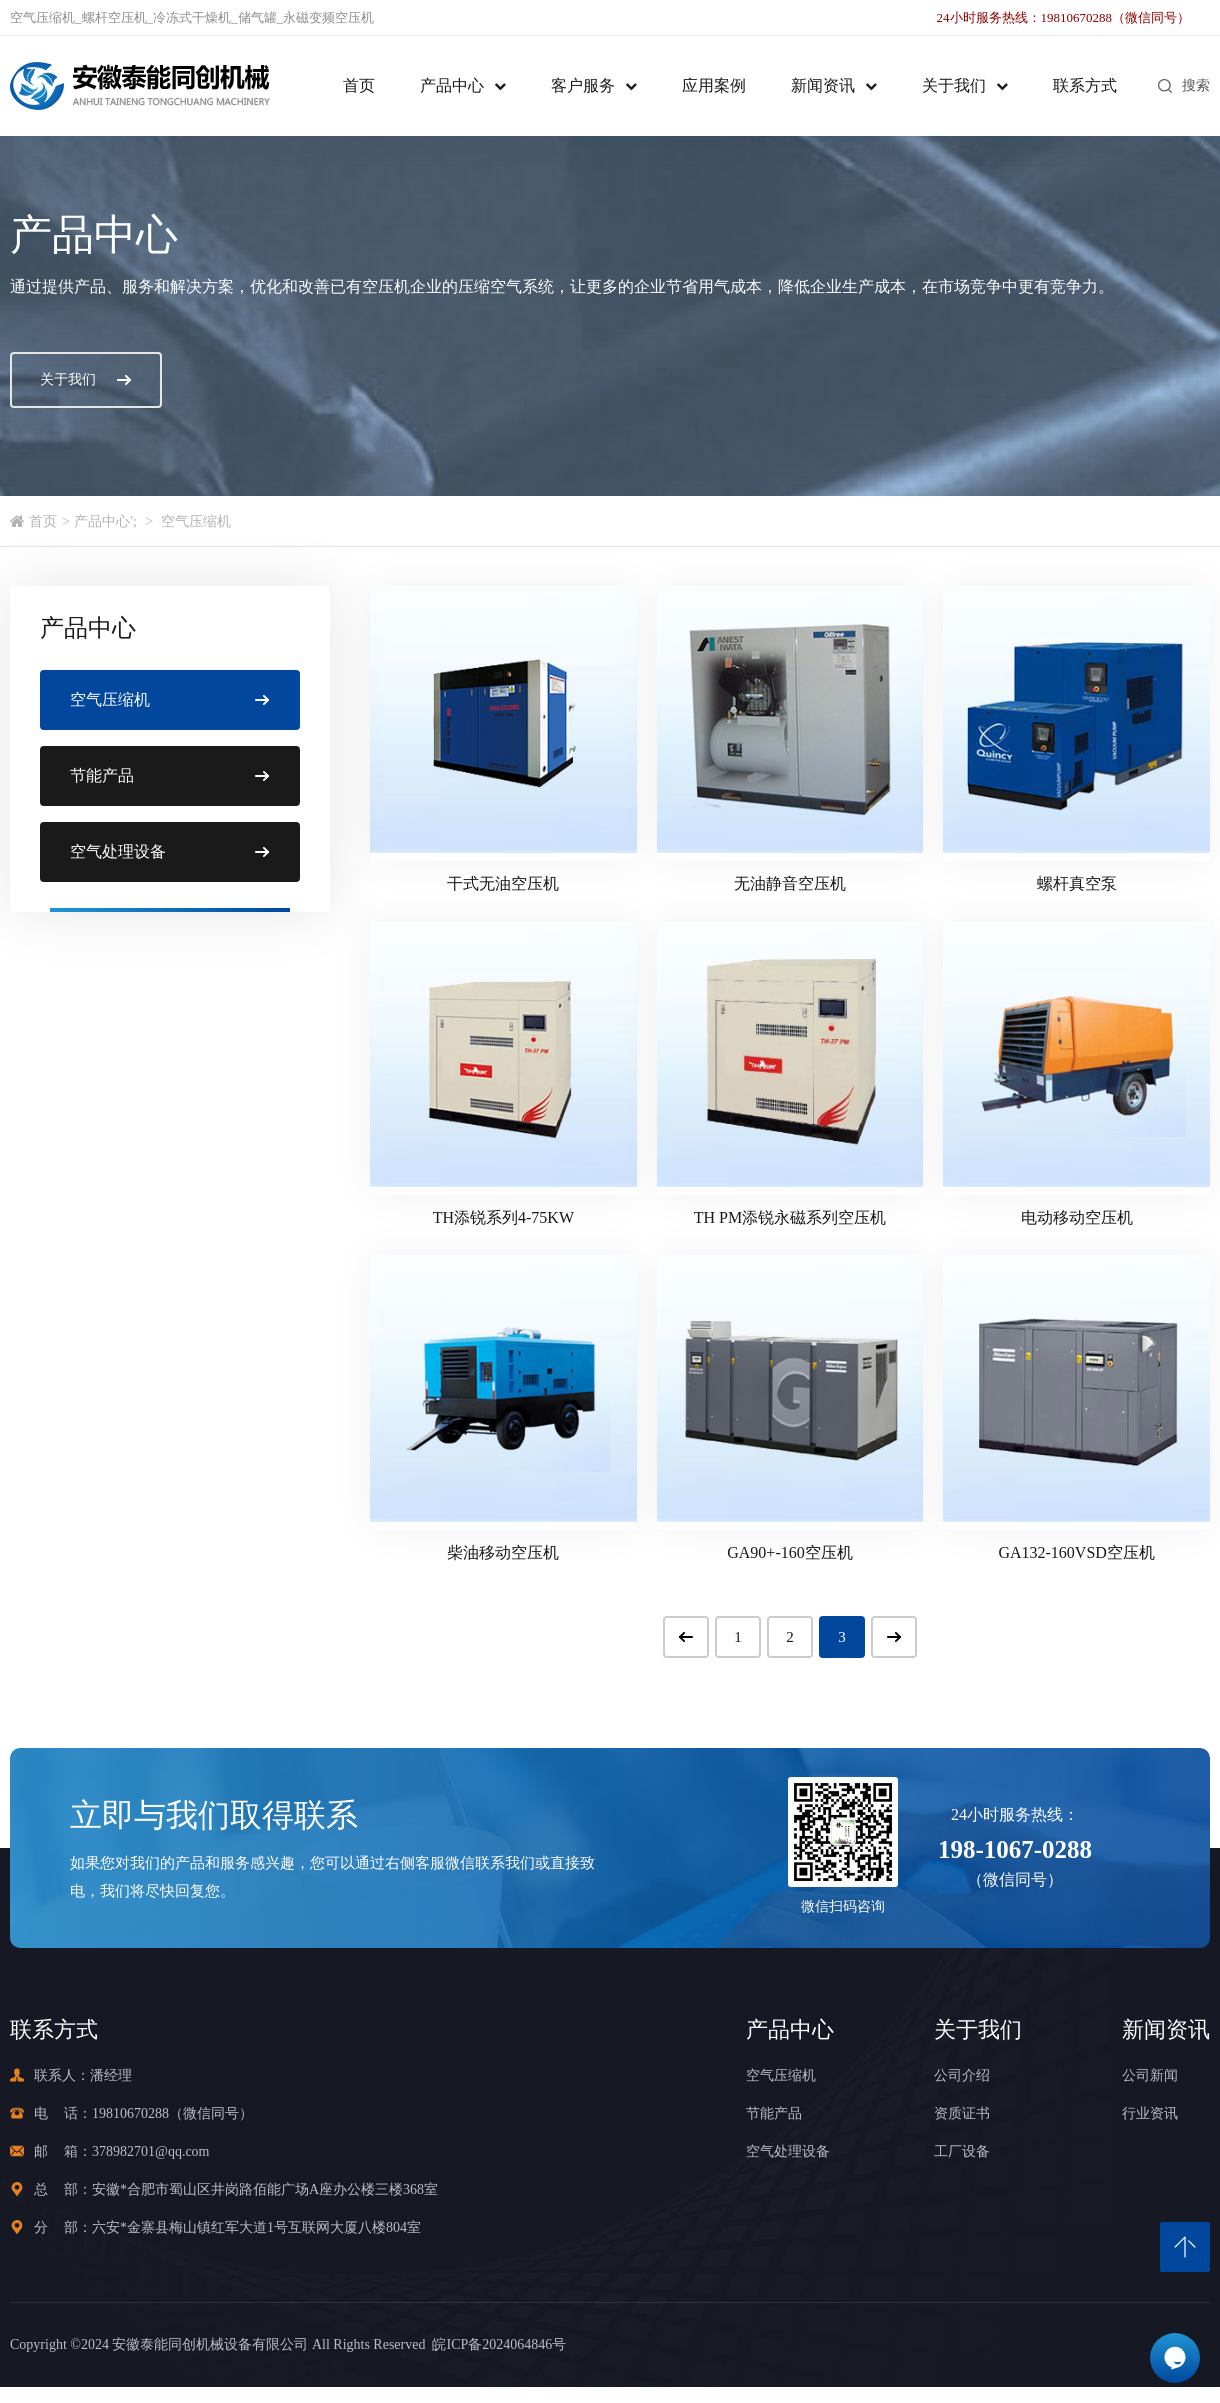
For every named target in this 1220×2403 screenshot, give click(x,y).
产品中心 (452, 85)
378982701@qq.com (151, 2151)
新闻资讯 (823, 85)
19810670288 (130, 2113)
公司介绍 (962, 2075)
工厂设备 (962, 2151)
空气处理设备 (788, 2151)
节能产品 (774, 2113)
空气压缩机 (42, 17)
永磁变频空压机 (328, 17)
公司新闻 (1150, 2075)
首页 (359, 85)
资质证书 (962, 2113)
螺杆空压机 (114, 17)
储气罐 (257, 17)
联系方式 (1085, 85)
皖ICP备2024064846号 (495, 2344)
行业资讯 (1150, 2113)
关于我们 (954, 85)
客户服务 (583, 85)
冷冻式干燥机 (192, 17)
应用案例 (714, 85)
